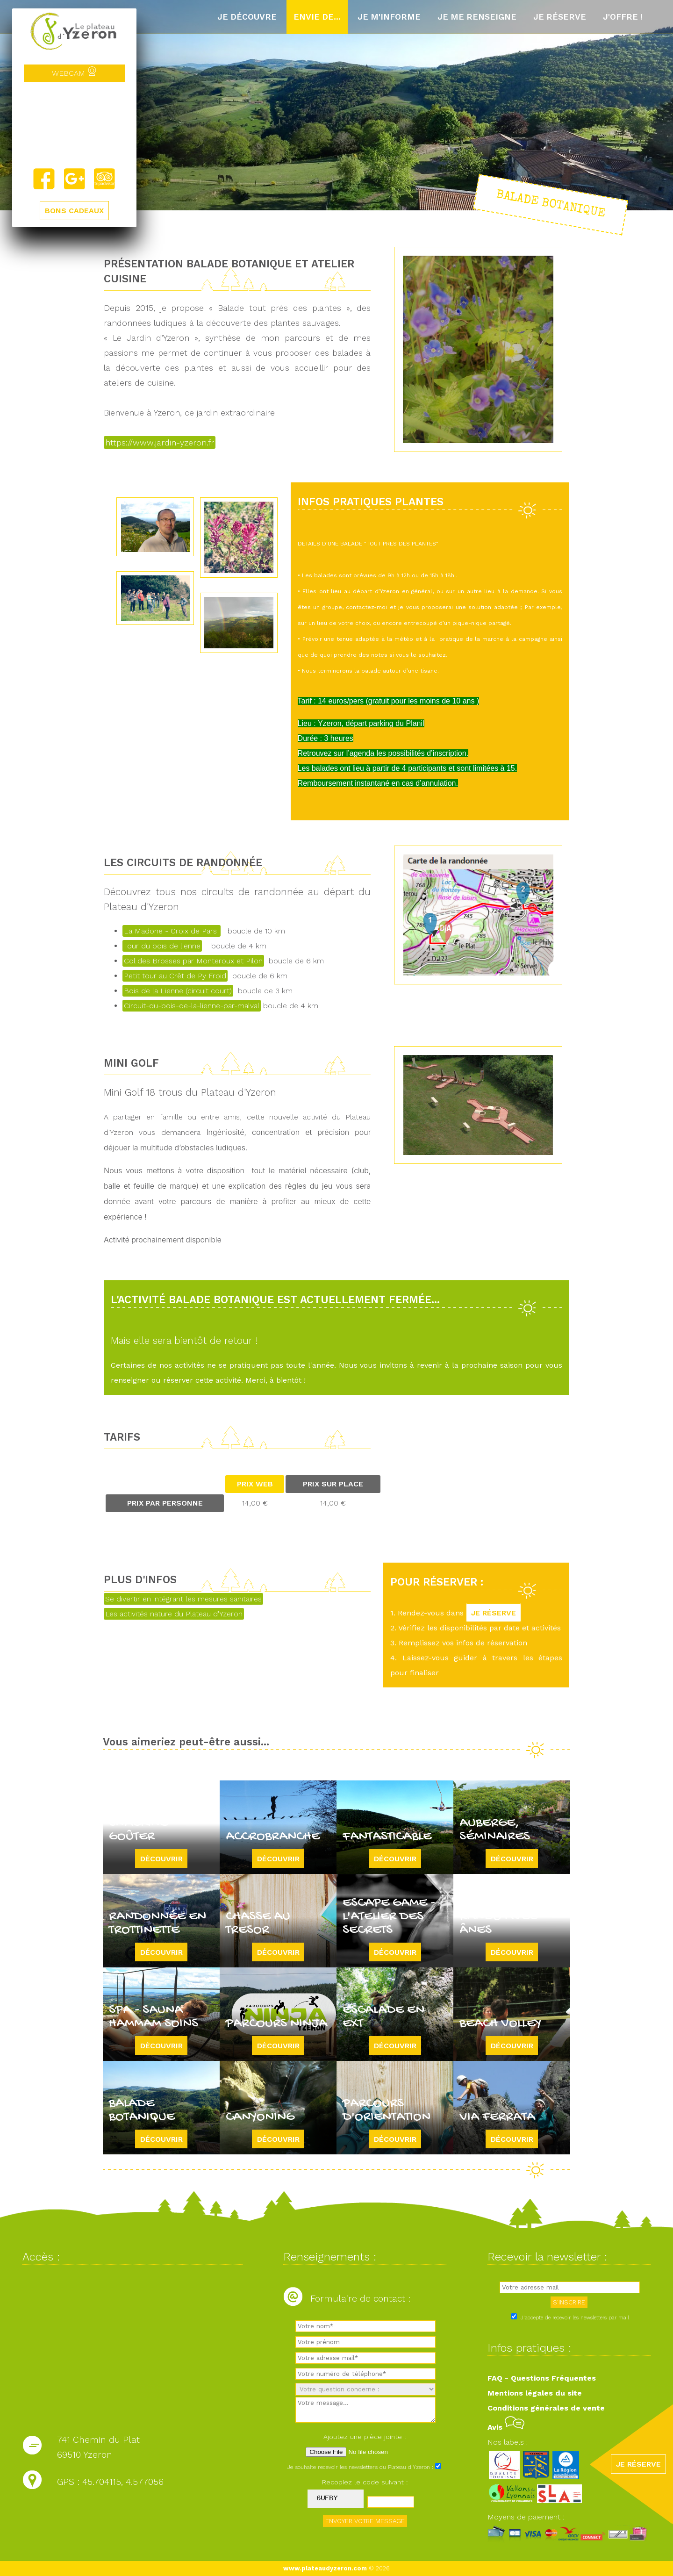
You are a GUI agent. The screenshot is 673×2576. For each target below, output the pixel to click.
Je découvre (247, 17)
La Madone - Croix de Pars (171, 930)
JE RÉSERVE (493, 1612)
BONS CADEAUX (74, 210)
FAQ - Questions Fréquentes (541, 2378)
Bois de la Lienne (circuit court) (178, 990)
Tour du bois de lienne (162, 945)
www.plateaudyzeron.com (325, 2568)
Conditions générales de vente (546, 2408)
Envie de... (317, 17)
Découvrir (161, 1858)
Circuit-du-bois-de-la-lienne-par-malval (191, 1005)
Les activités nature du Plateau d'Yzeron (174, 1613)
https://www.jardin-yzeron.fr (159, 442)
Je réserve (559, 17)
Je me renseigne (476, 17)
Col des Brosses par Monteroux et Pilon (193, 960)
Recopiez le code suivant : (365, 2482)
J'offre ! (623, 17)
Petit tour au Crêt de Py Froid (175, 975)
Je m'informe (389, 17)
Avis (505, 2427)
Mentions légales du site (534, 2393)
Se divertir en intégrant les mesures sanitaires (183, 1598)
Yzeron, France (74, 125)
